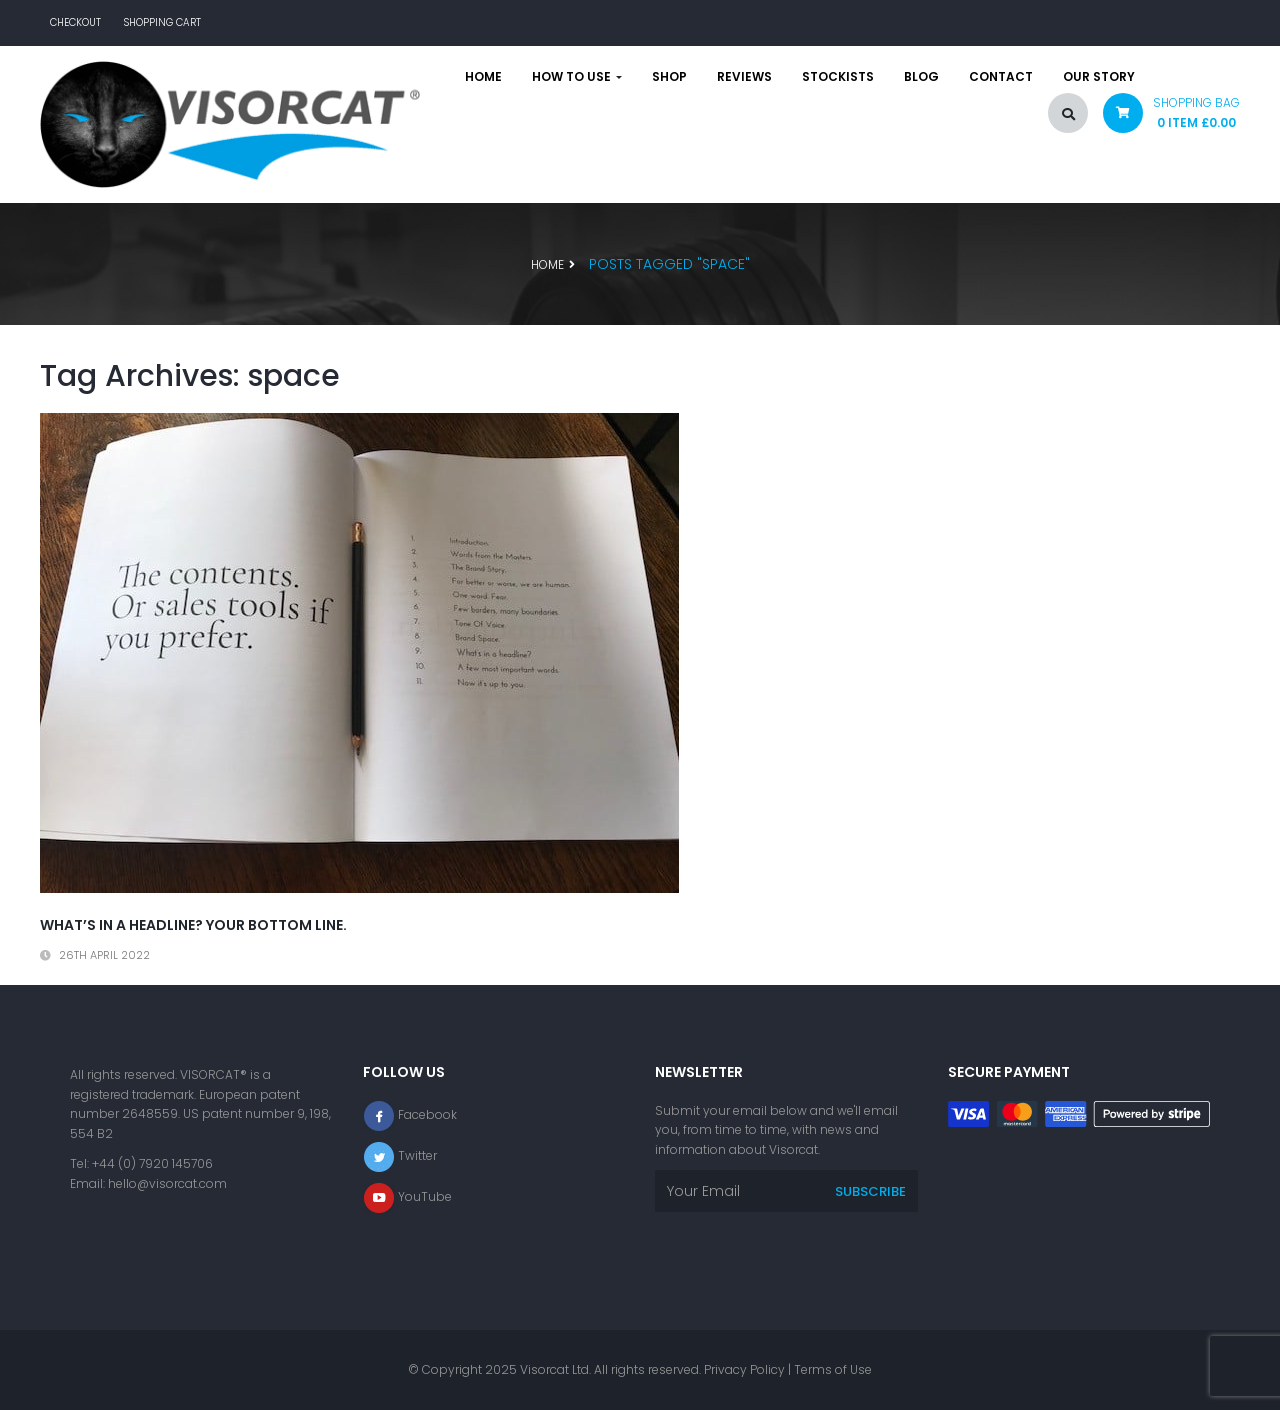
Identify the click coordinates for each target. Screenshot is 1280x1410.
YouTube (425, 1196)
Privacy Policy (744, 1369)
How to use (577, 77)
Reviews (744, 77)
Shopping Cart (162, 22)
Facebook (427, 1114)
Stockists (838, 77)
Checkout (75, 22)
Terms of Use (833, 1369)
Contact (1001, 77)
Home (483, 77)
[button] (1164, 117)
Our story (1099, 77)
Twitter (417, 1155)
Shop (669, 77)
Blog (921, 77)
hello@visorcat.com (167, 1183)
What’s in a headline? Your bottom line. (193, 925)
